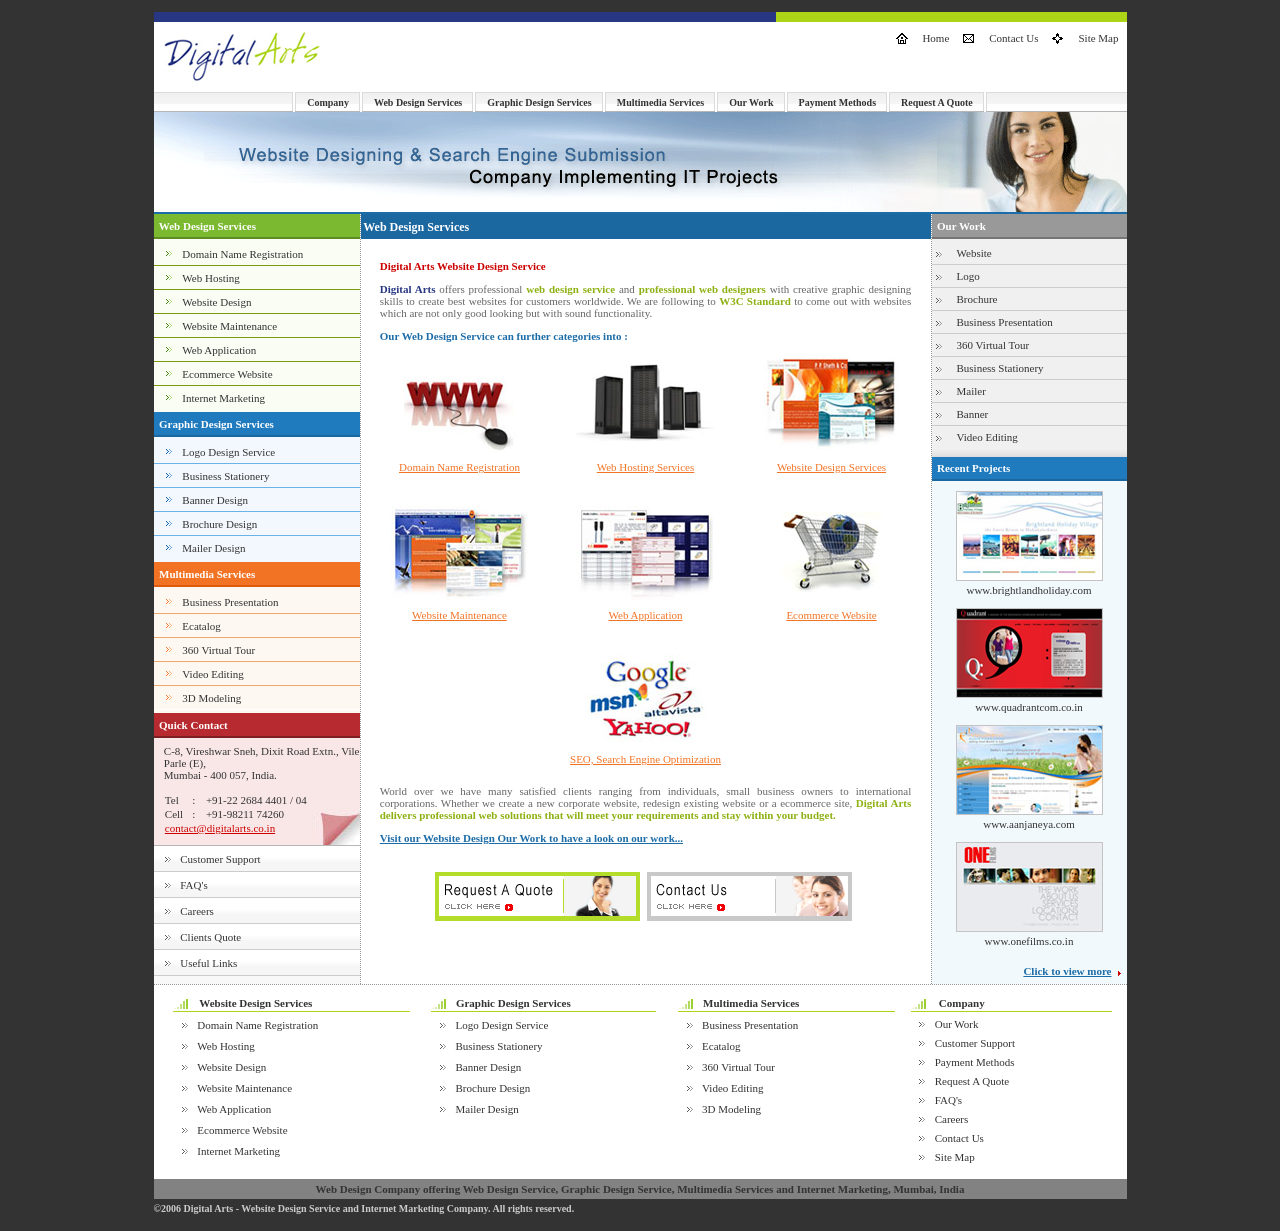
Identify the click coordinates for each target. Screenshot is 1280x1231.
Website (974, 253)
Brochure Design (219, 524)
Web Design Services (418, 102)
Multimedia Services (660, 102)
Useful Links (208, 963)
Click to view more (1067, 971)
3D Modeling (211, 698)
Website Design (216, 302)
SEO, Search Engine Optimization (645, 759)
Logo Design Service (228, 452)
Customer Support (220, 859)
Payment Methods (838, 102)
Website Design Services (831, 467)
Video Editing (212, 674)
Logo (968, 276)
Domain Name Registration (242, 254)
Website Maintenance (229, 326)
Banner (973, 414)
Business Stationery (225, 476)
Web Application (219, 350)
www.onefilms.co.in (1029, 941)
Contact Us (1013, 38)
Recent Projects (973, 468)
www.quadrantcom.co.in (1029, 707)
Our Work (751, 102)
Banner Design (215, 500)
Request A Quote (937, 102)
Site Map (1098, 38)
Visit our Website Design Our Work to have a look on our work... (531, 838)
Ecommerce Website (227, 374)
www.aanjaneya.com (1029, 824)
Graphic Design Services (539, 102)
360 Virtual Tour (218, 650)
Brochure (977, 299)
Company (328, 102)
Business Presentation (230, 602)
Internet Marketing (223, 398)
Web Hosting (210, 278)
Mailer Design (213, 548)
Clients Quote (210, 937)
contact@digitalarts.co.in (220, 828)
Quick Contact (193, 725)
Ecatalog (201, 626)
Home (935, 38)
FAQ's (193, 885)
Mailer (971, 391)
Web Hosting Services (646, 467)
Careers (197, 911)
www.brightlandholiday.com (1028, 590)
